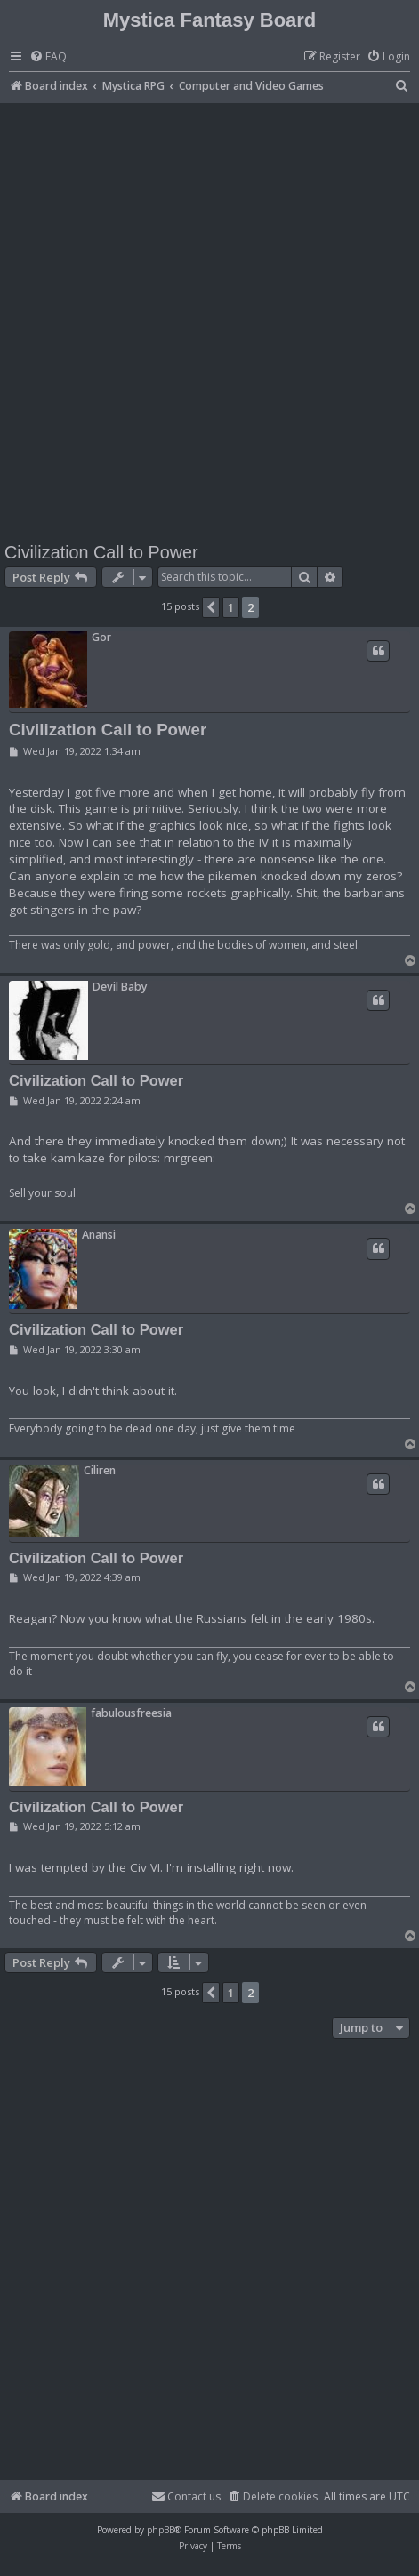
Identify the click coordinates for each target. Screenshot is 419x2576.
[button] (211, 607)
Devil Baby (120, 986)
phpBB (160, 2530)
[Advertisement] (209, 321)
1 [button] (231, 607)
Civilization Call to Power (101, 552)
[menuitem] (48, 57)
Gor (101, 637)
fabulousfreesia (131, 1713)
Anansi (99, 1234)
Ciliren (100, 1470)
